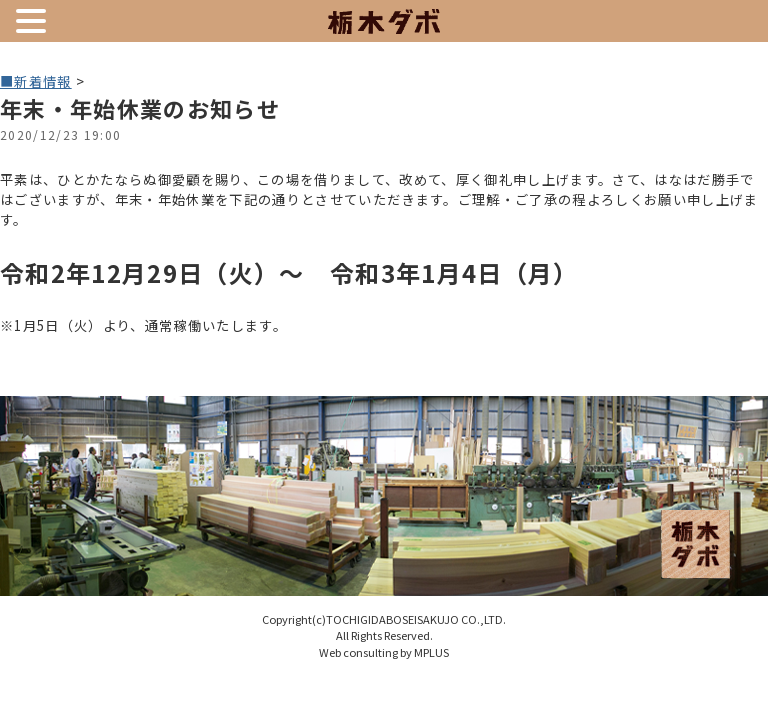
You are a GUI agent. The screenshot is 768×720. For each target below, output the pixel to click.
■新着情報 (36, 81)
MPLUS (431, 652)
